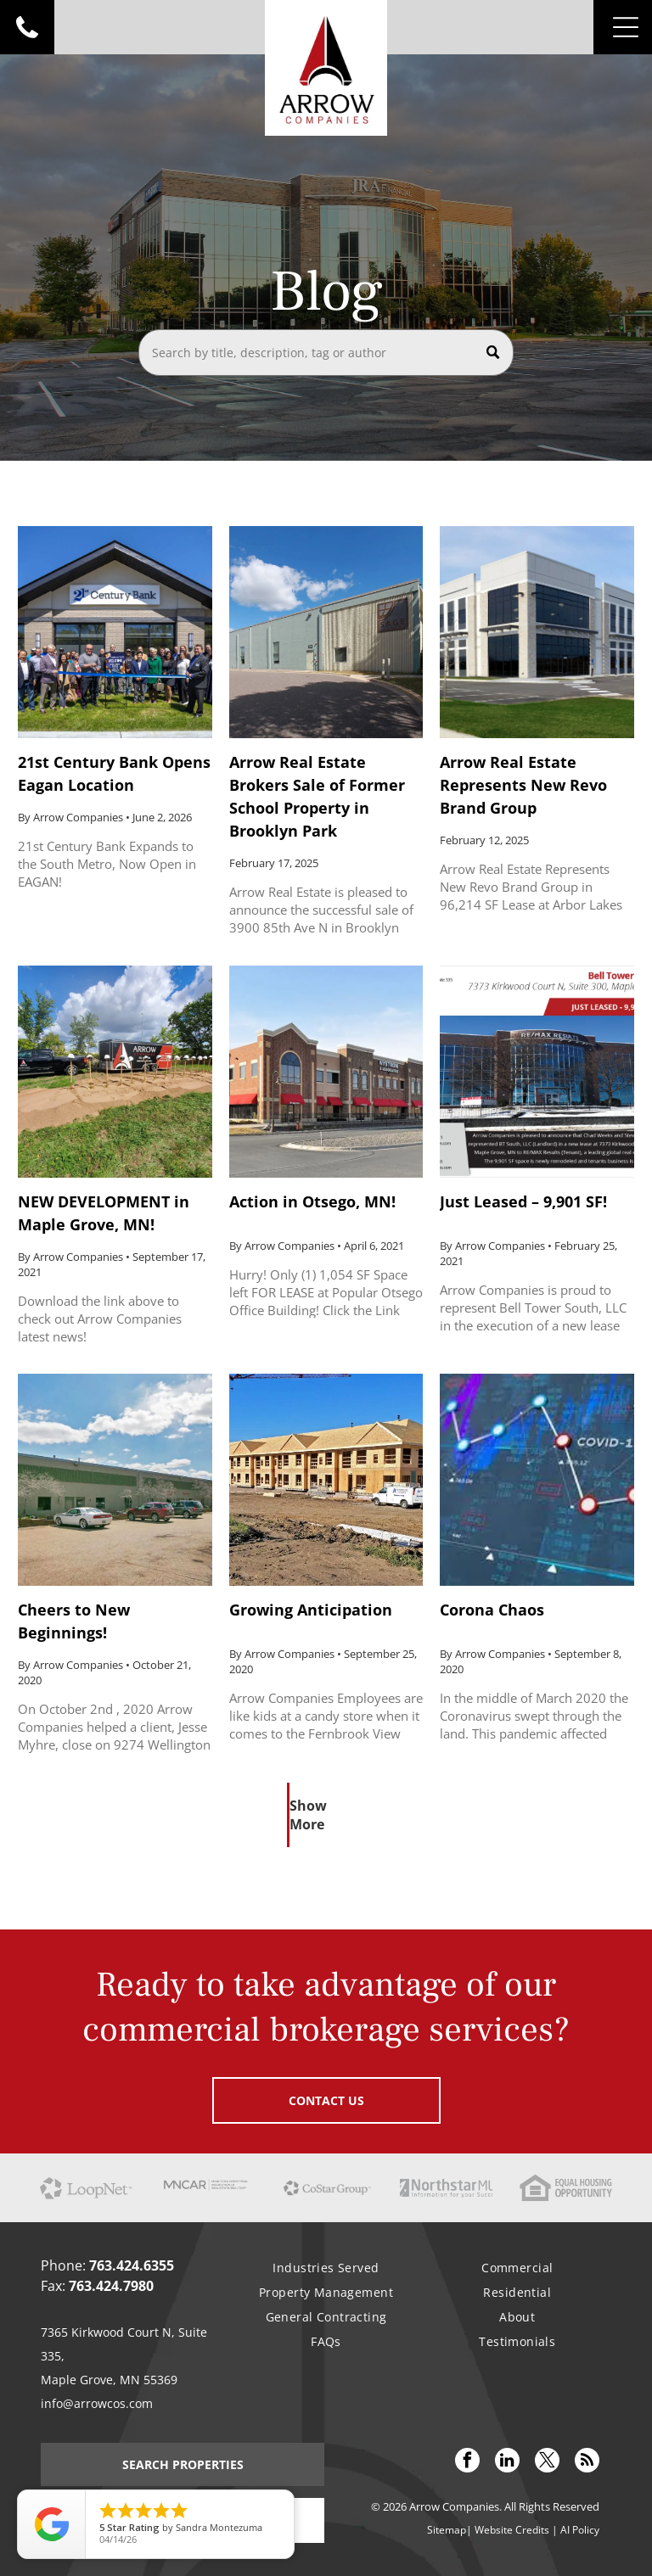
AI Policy (579, 2530)
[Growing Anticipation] (326, 1480)
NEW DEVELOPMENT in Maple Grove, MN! (103, 1213)
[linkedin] (507, 2462)
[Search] (325, 352)
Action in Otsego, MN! (312, 1201)
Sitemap (446, 2530)
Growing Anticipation (310, 1609)
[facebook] (467, 2462)
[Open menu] (625, 27)
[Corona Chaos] (536, 1480)
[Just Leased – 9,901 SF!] (536, 1072)
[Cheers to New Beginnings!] (114, 1480)
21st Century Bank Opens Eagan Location (114, 773)
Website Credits (512, 2530)
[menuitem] (326, 2267)
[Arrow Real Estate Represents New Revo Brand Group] (536, 632)
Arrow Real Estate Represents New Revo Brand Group (523, 785)
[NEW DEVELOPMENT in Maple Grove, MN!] (114, 1072)
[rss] (587, 2462)
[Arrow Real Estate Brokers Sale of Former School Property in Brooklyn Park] (326, 632)
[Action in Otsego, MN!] (326, 1072)
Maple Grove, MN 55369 (109, 2380)
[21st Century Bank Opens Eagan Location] (114, 632)
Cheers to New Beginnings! (74, 1621)
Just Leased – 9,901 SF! (523, 1201)
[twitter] (547, 2462)
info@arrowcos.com (97, 2403)
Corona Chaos (492, 1609)
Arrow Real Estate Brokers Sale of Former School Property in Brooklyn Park (317, 796)
